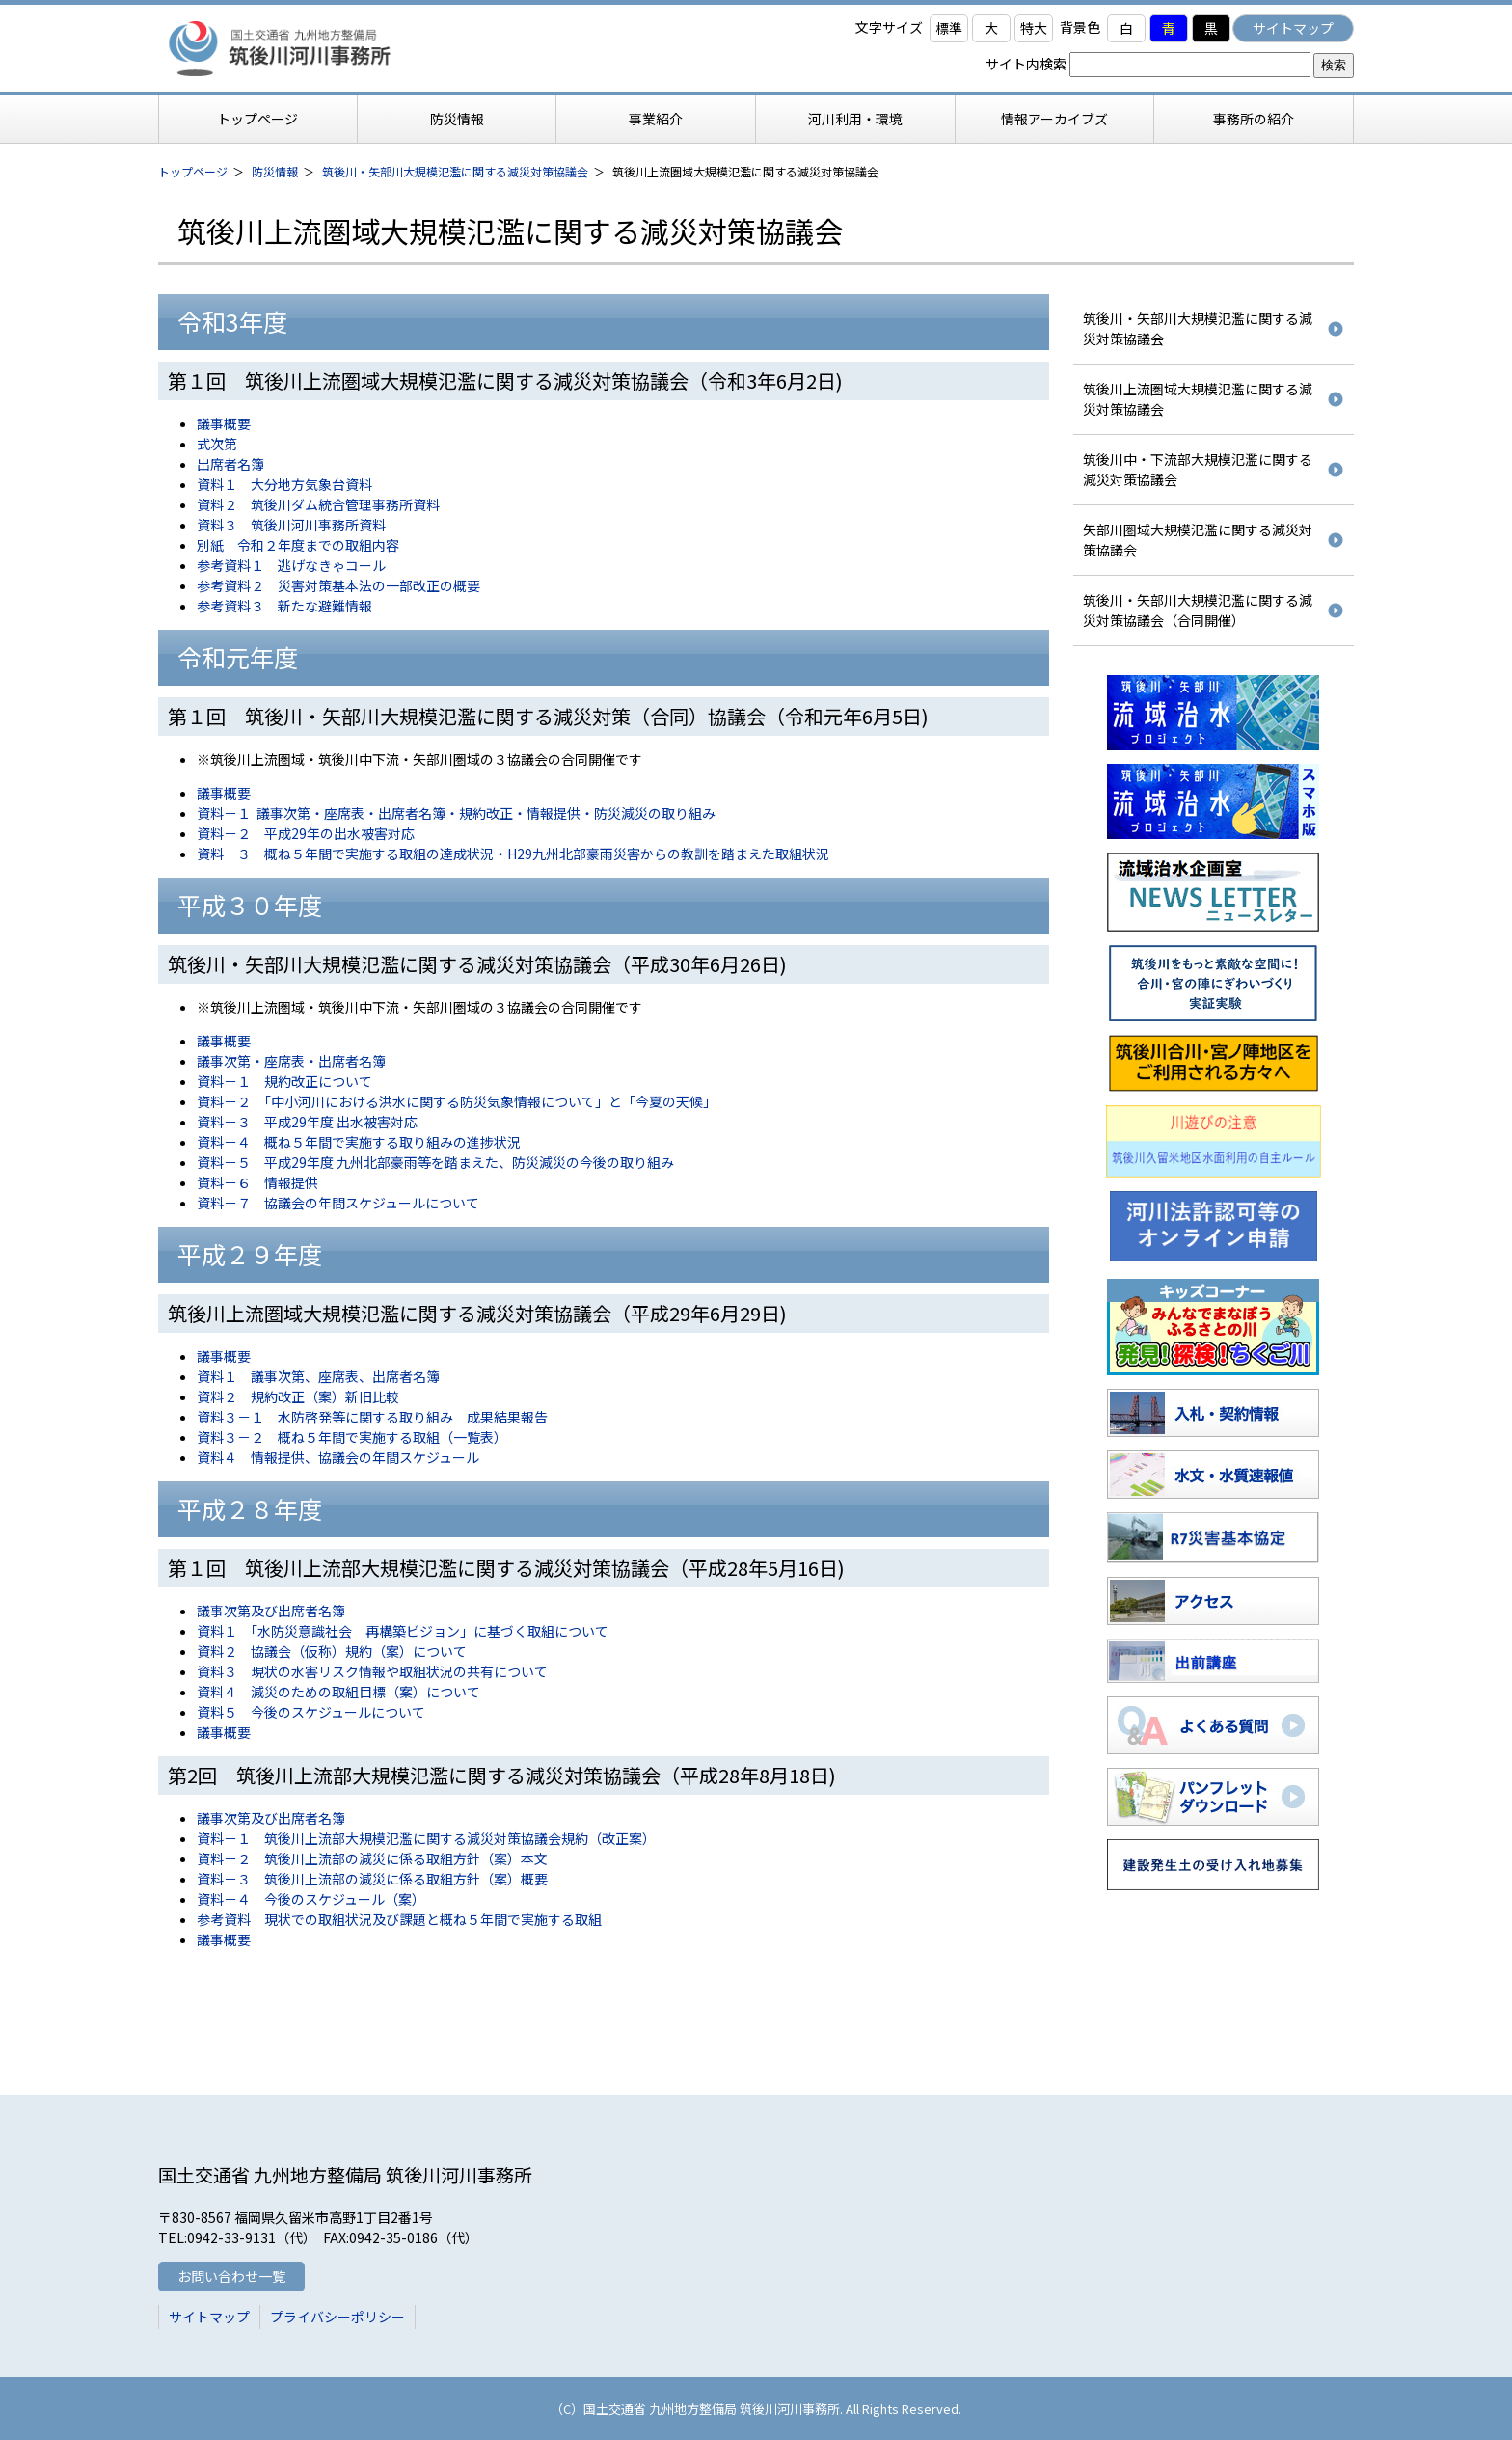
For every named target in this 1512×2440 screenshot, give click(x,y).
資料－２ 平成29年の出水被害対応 (306, 833)
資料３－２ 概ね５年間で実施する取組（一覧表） (352, 1437)
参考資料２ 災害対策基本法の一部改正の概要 (338, 585)
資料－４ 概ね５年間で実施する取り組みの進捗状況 (359, 1142)
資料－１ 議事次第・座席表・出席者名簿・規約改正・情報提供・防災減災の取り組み (456, 813)
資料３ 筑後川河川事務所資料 (291, 524)
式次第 (217, 443)
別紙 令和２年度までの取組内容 (298, 545)
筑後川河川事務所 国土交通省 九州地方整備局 (307, 48)
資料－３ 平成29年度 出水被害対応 (307, 1121)
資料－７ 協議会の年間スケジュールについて (338, 1202)
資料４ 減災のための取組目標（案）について (338, 1691)
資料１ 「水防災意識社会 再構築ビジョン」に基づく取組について (402, 1630)
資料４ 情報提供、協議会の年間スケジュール (338, 1457)
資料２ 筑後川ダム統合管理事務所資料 (318, 504)
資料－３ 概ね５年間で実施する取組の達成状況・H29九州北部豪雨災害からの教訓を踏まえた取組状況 (513, 853)
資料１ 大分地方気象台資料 (284, 484)
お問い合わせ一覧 (231, 2276)
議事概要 (224, 423)
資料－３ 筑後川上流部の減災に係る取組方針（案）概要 (372, 1878)
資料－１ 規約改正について (284, 1081)
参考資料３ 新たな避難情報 (284, 605)
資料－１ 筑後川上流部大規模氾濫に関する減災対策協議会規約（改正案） (426, 1838)
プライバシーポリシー (337, 2316)
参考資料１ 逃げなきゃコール (291, 565)
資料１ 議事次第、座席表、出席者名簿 (318, 1376)
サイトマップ (1293, 28)
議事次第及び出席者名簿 (271, 1610)
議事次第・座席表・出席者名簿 (291, 1061)
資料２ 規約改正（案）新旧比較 (298, 1396)
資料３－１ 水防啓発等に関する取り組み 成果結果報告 (372, 1416)
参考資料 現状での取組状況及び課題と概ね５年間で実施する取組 (399, 1919)
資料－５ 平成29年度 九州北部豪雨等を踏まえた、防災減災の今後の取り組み (435, 1162)
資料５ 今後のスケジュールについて (311, 1712)
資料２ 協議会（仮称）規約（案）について (332, 1651)
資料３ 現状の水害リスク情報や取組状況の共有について (372, 1671)
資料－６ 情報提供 (257, 1182)
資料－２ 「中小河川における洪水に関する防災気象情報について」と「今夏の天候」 (456, 1101)
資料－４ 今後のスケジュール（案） (311, 1899)
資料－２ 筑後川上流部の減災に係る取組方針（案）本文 (372, 1858)
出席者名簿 (230, 464)
